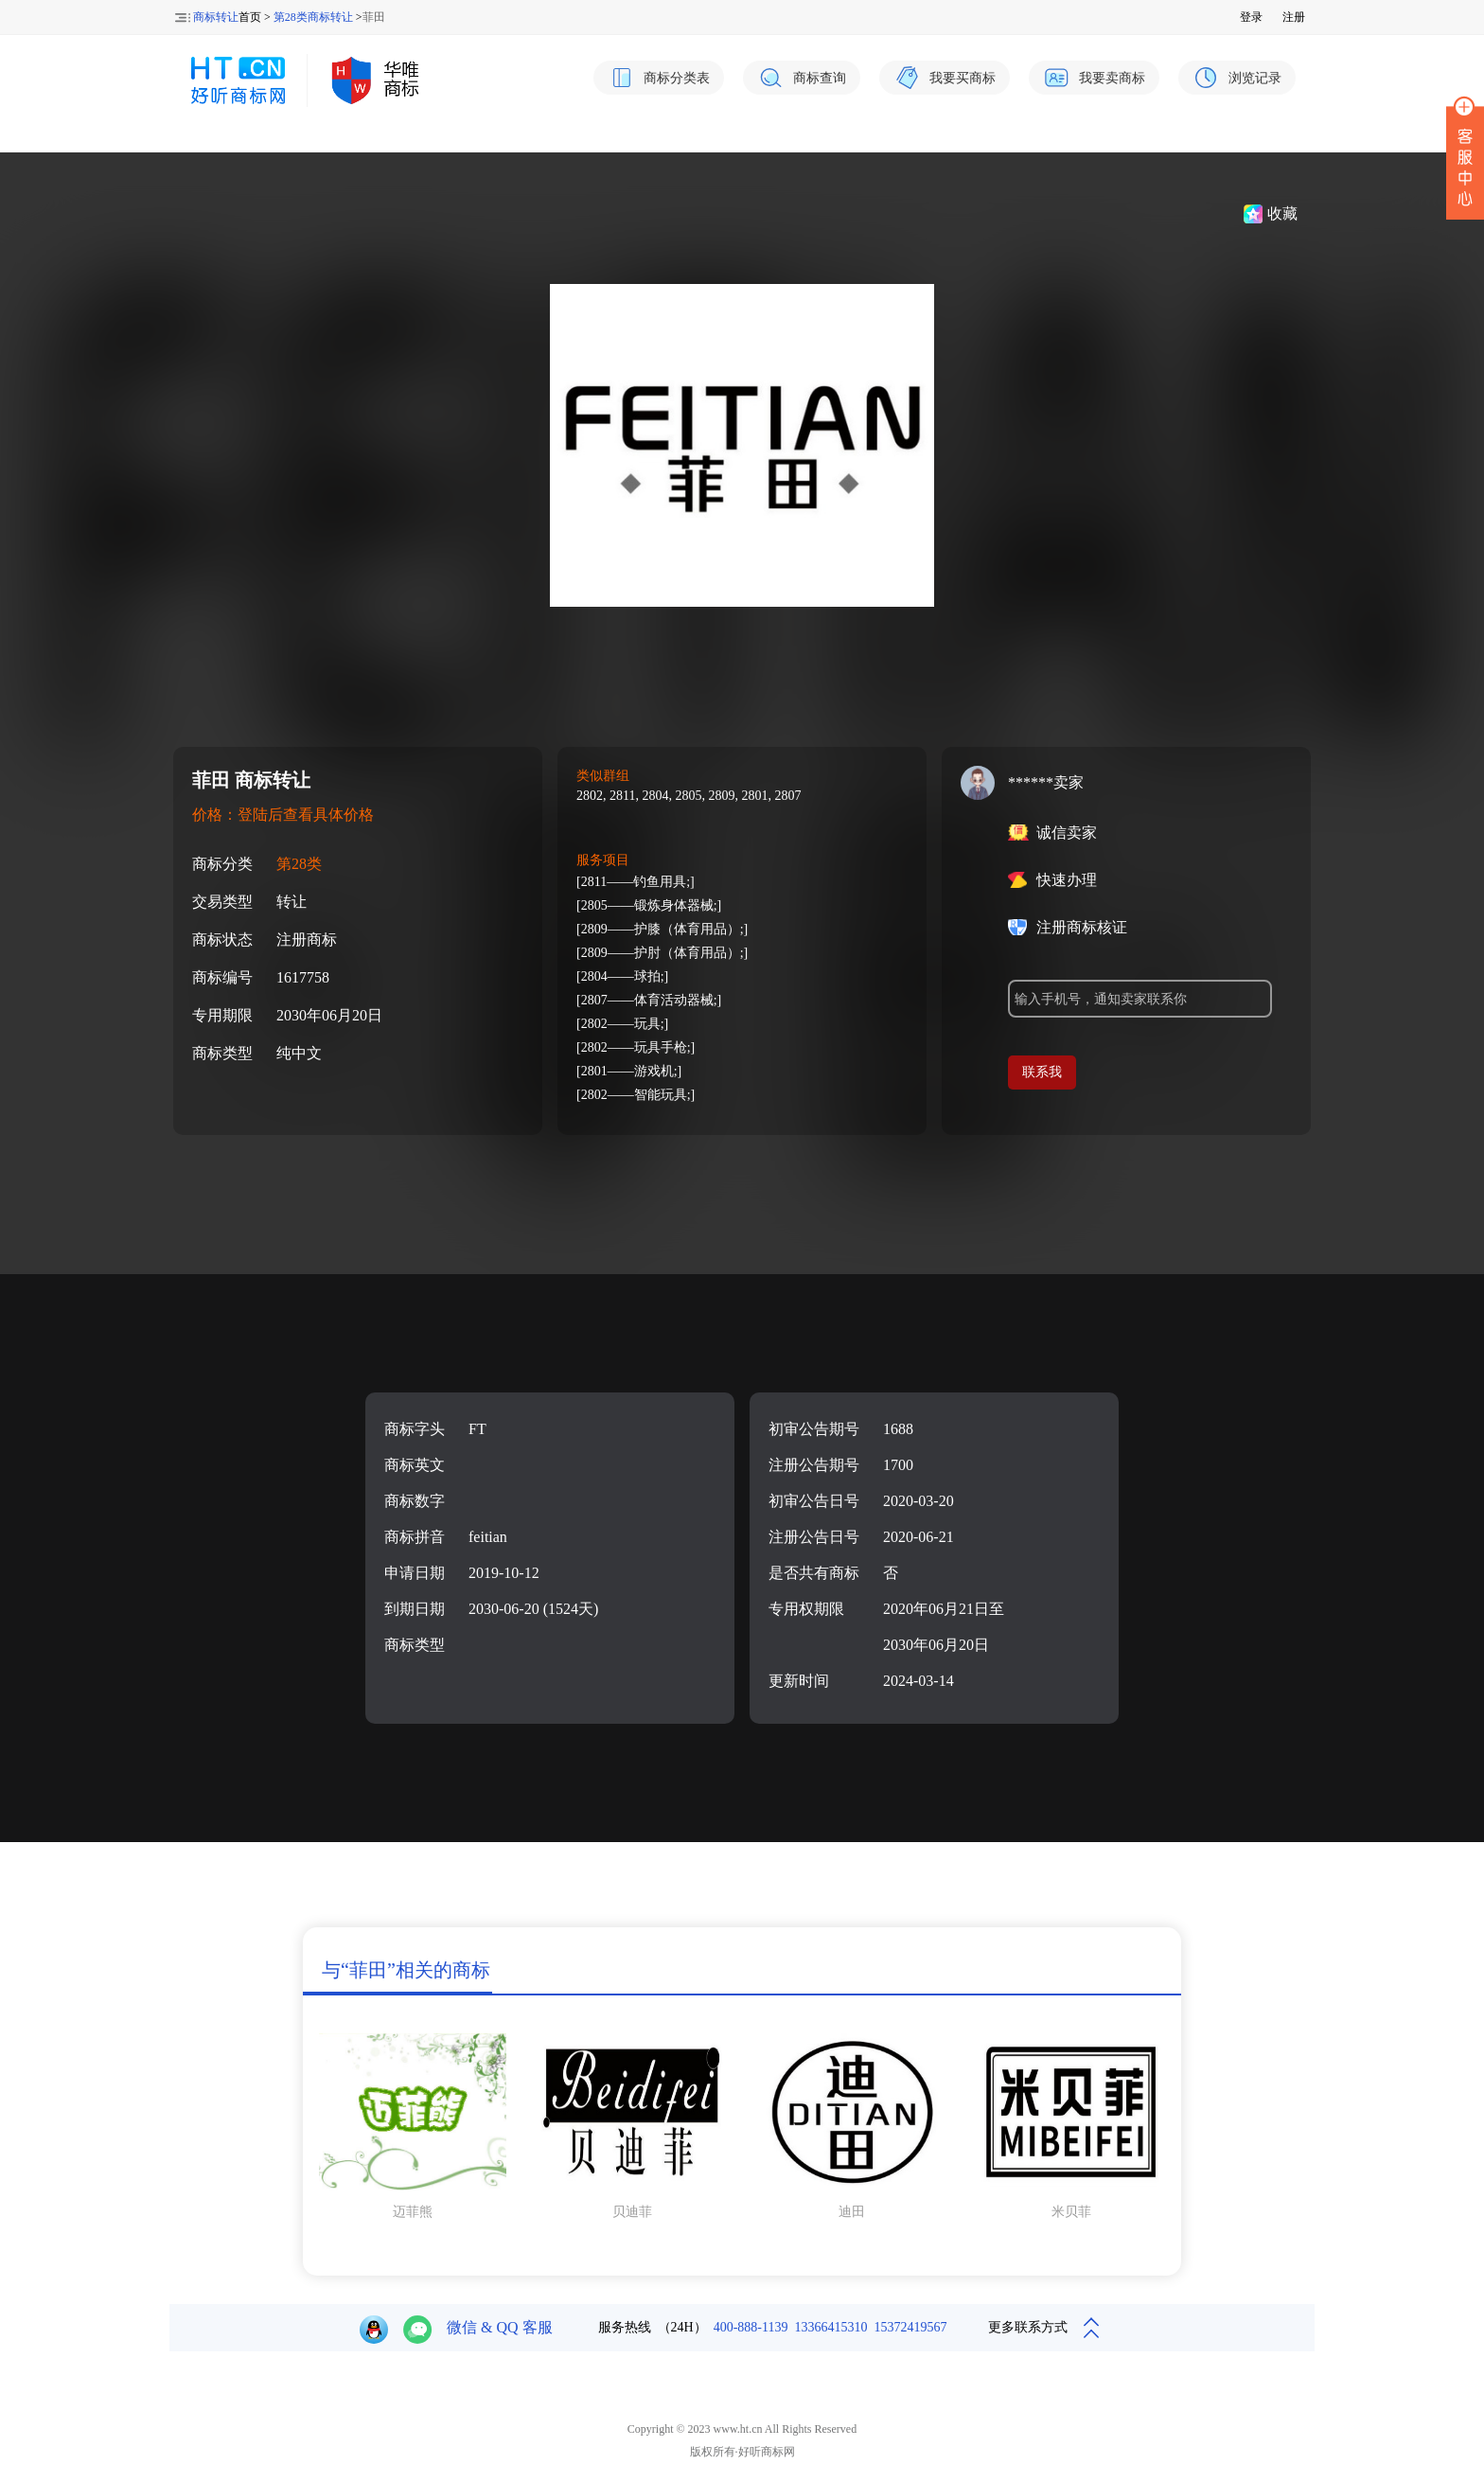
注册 (1293, 17)
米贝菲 (1071, 2212)
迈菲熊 (413, 2212)
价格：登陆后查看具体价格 (283, 815)
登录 (1251, 17)
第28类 (299, 864)
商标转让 (215, 17)
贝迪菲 (632, 2212)
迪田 (852, 2212)
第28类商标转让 (313, 17)
